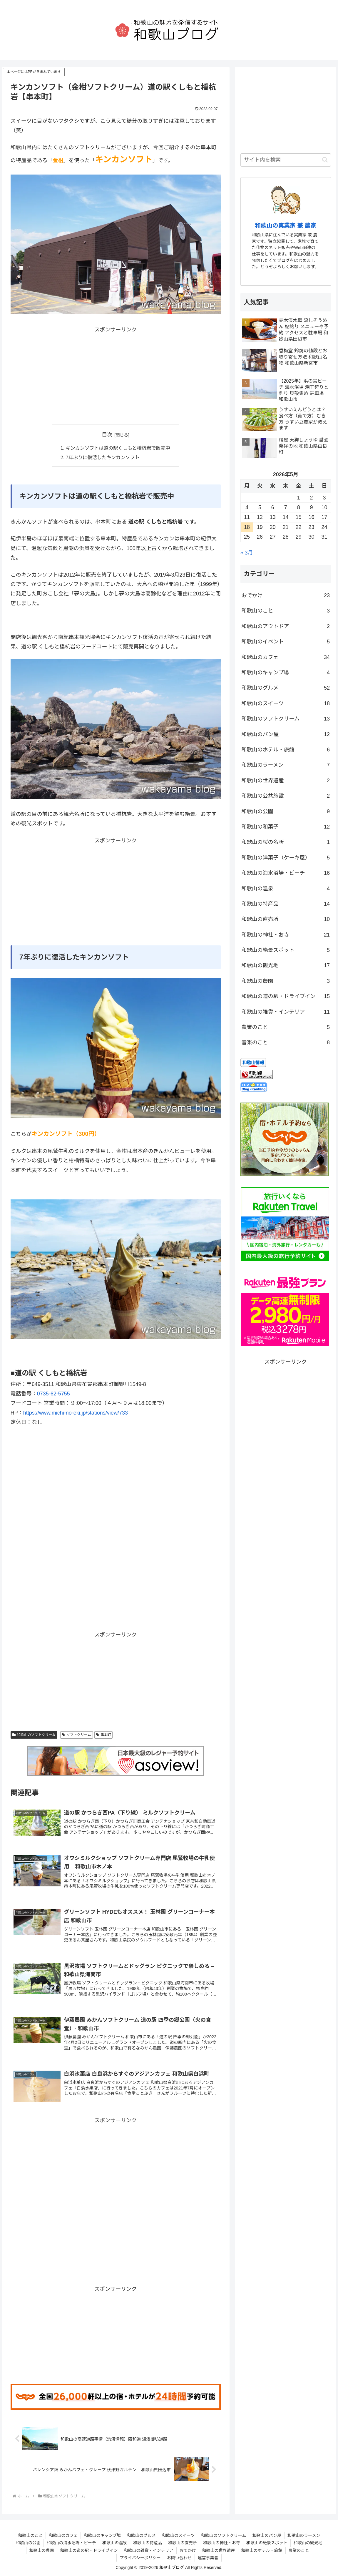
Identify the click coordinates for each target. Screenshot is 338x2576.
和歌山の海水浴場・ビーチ (286, 873)
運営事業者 (208, 2557)
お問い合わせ (179, 2557)
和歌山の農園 (286, 981)
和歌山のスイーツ (286, 703)
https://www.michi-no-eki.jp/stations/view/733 (75, 1413)
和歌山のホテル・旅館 (286, 749)
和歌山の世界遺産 (286, 780)
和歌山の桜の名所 (286, 842)
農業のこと (286, 1027)
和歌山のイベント (286, 641)
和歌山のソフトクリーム (34, 1735)
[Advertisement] (116, 375)
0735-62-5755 (53, 1394)
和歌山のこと (286, 610)
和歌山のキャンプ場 (286, 672)
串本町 (103, 1735)
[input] (285, 160)
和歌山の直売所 (286, 919)
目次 (107, 435)
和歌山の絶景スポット (286, 950)
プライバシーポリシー (140, 2557)
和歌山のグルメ (286, 688)
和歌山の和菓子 (286, 826)
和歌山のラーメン (286, 765)
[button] (325, 159)
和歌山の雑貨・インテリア (286, 1012)
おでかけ (286, 595)
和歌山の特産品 (286, 904)
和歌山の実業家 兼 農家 (285, 225)
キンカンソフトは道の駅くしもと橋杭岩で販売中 (118, 448)
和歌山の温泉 (286, 888)
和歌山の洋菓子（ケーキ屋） (286, 857)
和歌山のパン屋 (286, 734)
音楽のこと (286, 1042)
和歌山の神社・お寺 (286, 935)
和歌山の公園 (286, 811)
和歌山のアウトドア (286, 626)
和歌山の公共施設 (286, 796)
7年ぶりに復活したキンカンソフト (103, 457)
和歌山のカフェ (286, 657)
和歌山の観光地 (286, 965)
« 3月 (246, 553)
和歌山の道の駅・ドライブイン (286, 996)
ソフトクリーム (76, 1735)
